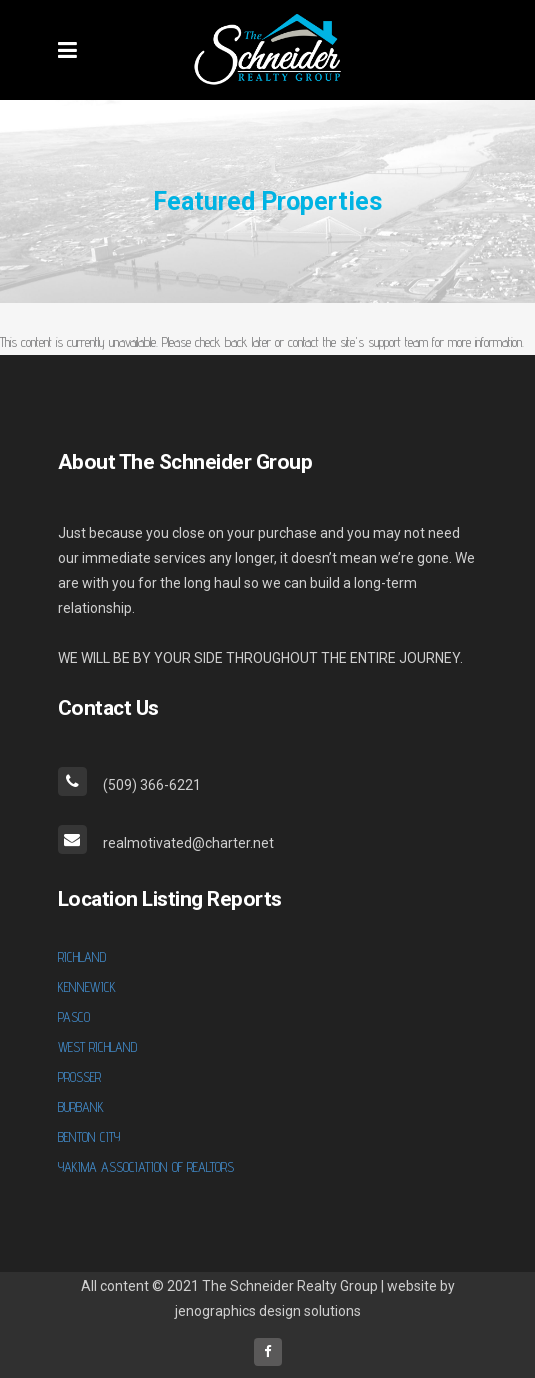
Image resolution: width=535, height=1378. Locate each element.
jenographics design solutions (268, 1311)
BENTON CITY (89, 1137)
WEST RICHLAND (97, 1047)
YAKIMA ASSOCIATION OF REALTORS (146, 1167)
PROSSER (79, 1077)
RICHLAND (82, 957)
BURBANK (81, 1107)
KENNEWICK (87, 987)
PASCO (74, 1017)
